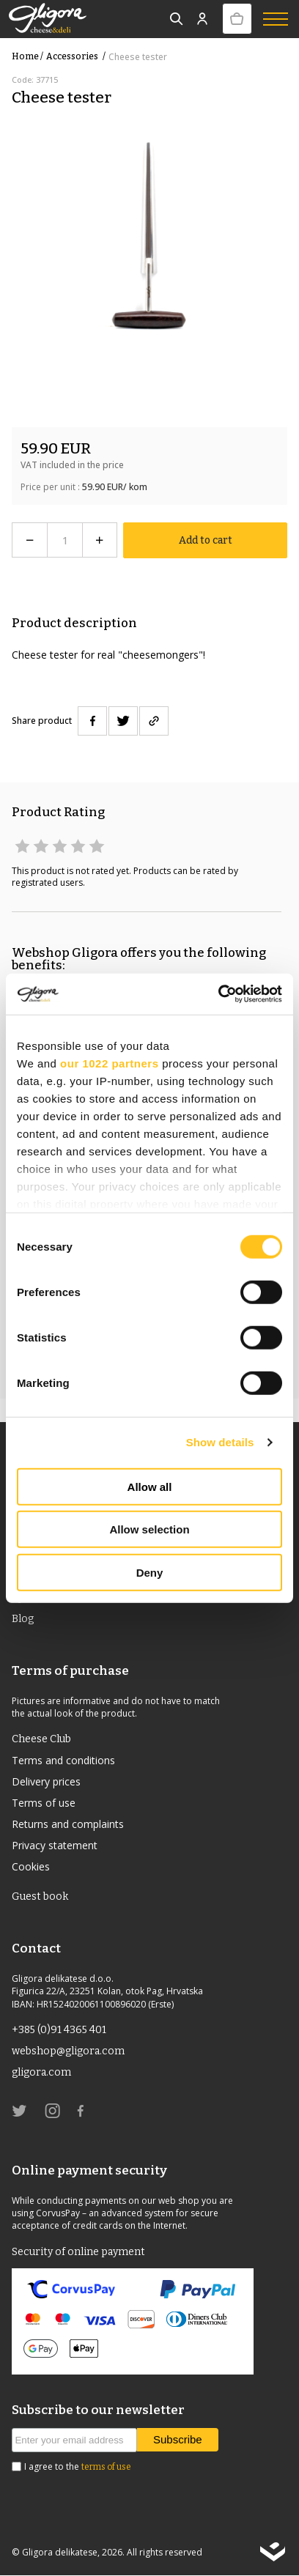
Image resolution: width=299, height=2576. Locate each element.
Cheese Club (41, 1739)
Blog (23, 1619)
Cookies (31, 1866)
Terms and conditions (63, 1760)
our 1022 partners (109, 1062)
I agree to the (77, 2467)
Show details (220, 1442)
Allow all (150, 1486)
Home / (27, 56)
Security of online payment (78, 2252)
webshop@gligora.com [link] (68, 2051)
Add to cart (205, 540)
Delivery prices (46, 1781)
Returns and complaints (68, 1824)
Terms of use (43, 1803)
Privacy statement (54, 1845)
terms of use (106, 2467)
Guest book (40, 1896)
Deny (149, 1572)
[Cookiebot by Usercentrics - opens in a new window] (218, 994)
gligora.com (41, 2072)
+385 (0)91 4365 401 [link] (59, 2030)
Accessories (77, 56)
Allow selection (149, 1529)
